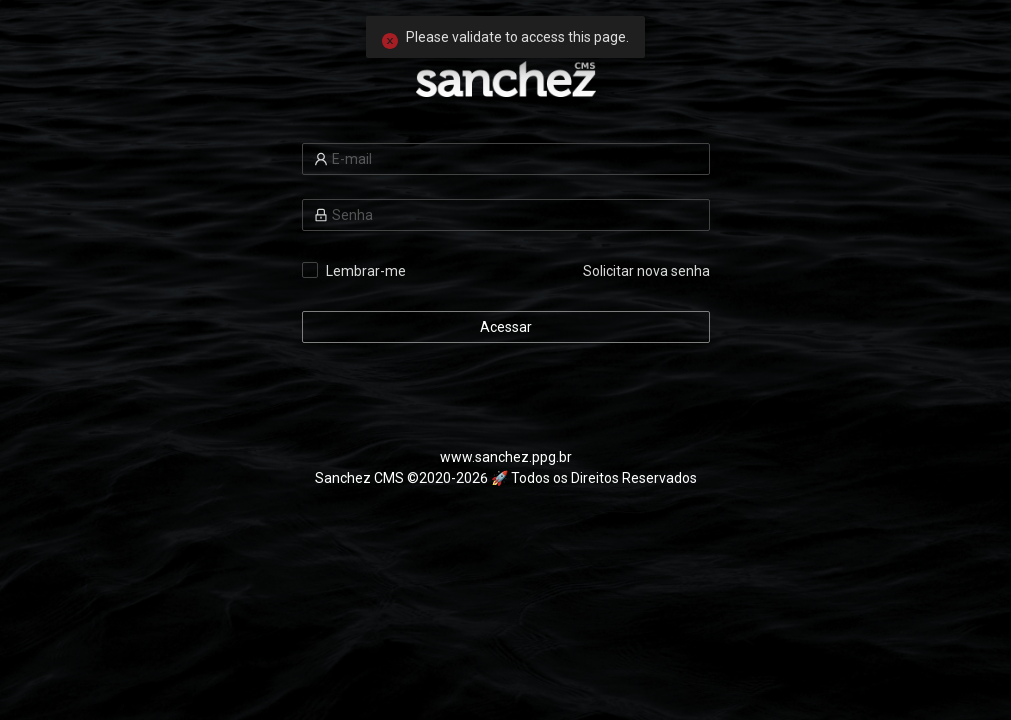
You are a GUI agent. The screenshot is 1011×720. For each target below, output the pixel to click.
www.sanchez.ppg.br (506, 457)
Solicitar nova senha (646, 271)
